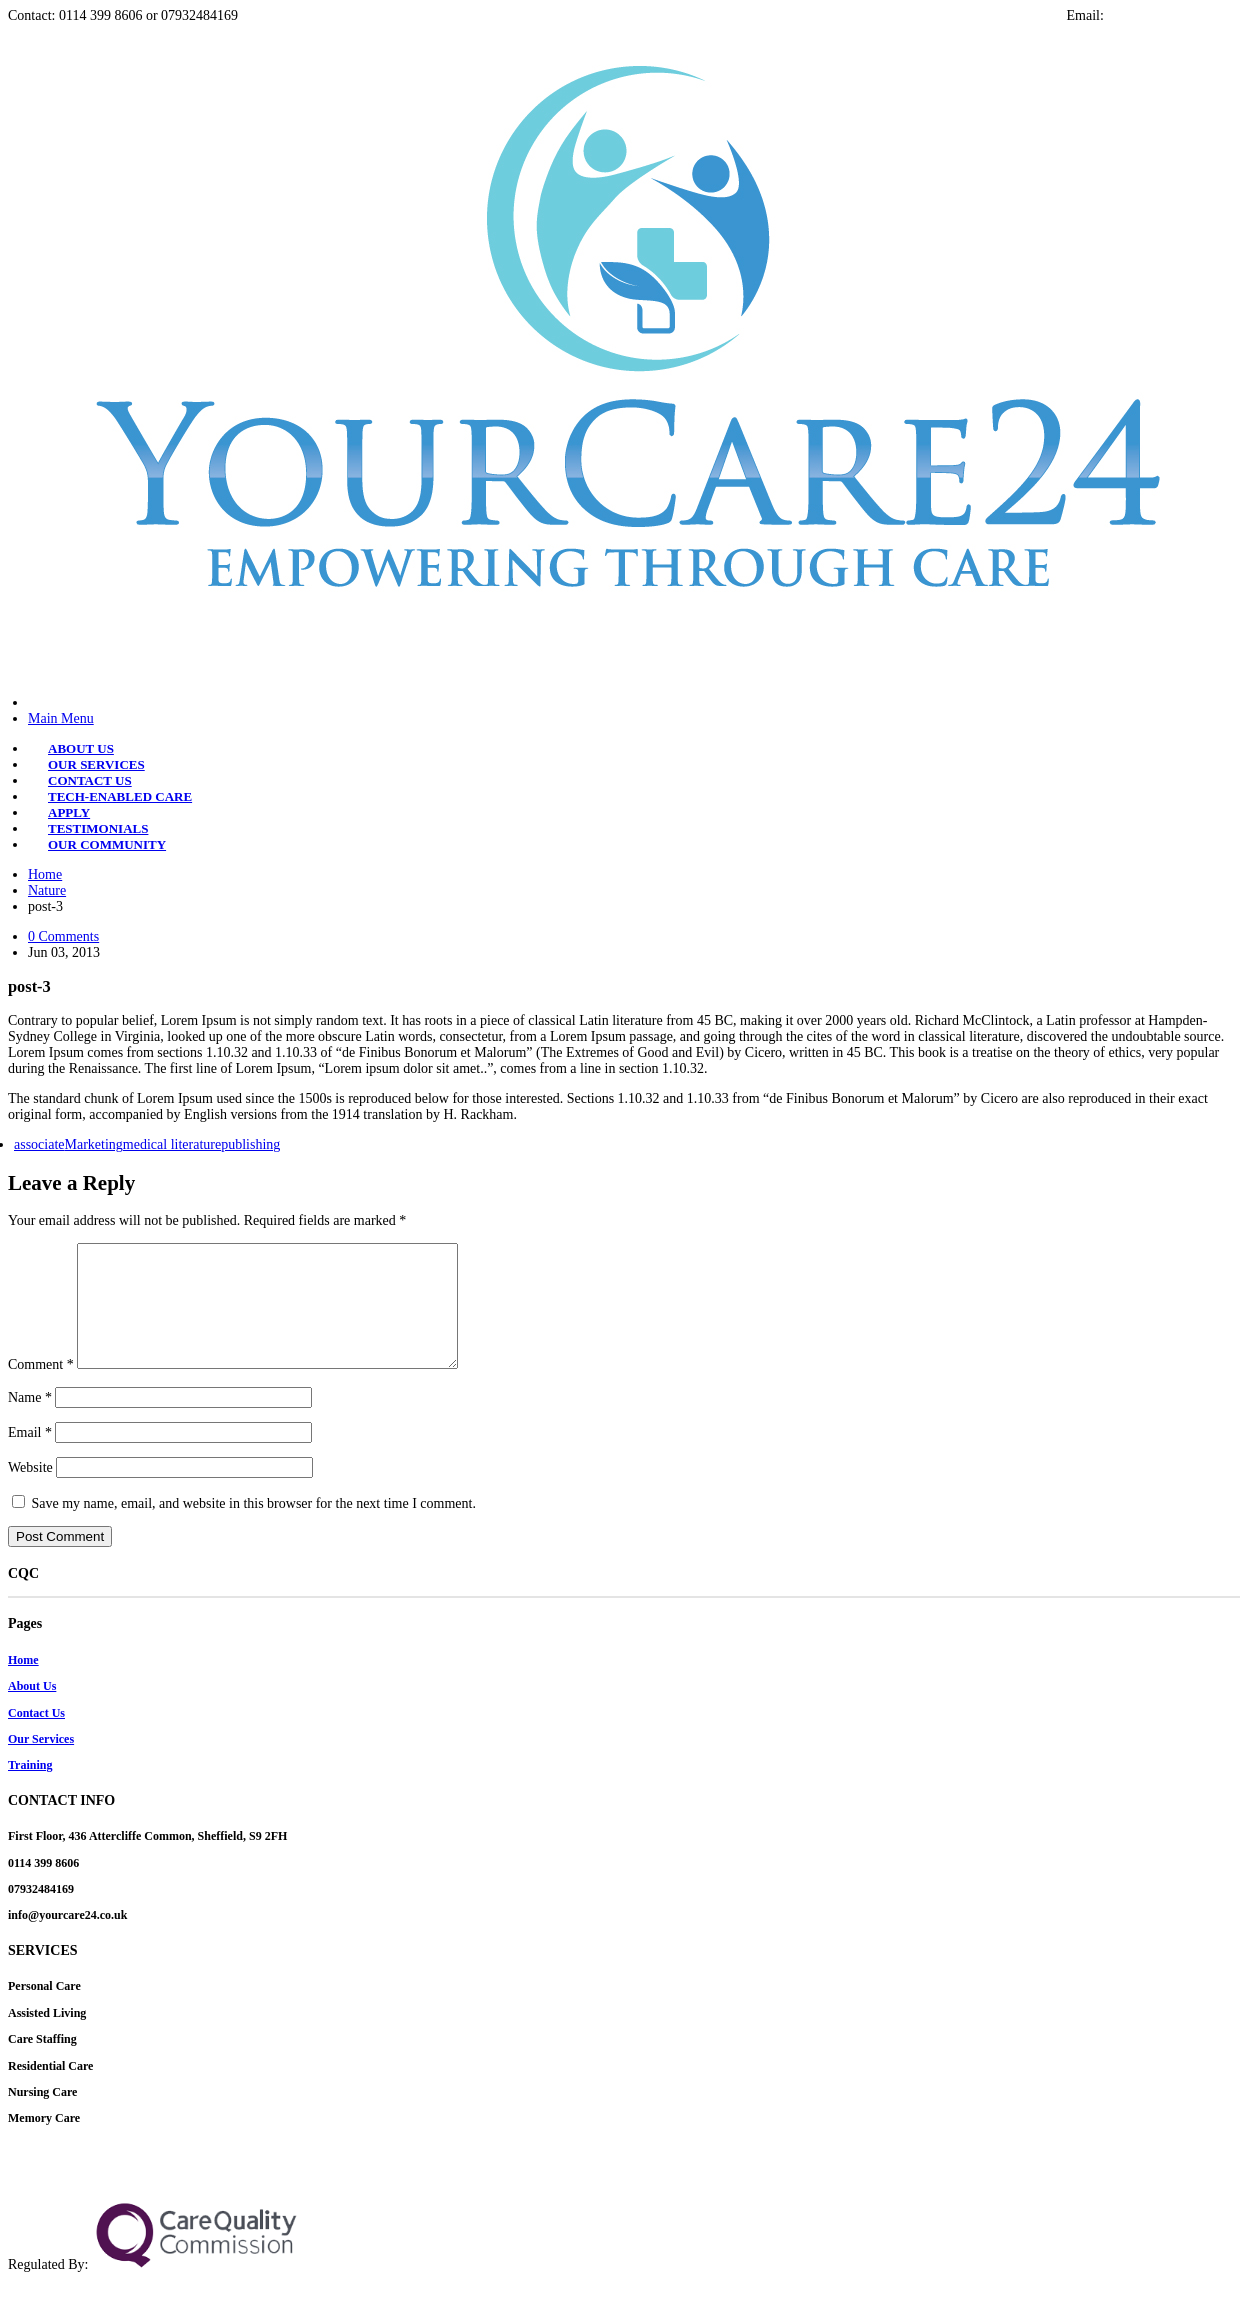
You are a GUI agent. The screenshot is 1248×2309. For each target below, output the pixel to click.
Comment (41, 1388)
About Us (32, 1710)
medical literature (172, 1144)
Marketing (94, 1144)
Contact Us (36, 1737)
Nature (47, 890)
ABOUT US (81, 748)
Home (45, 874)
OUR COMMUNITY (107, 844)
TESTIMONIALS (98, 828)
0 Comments (63, 936)
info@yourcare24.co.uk (1173, 15)
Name (30, 1421)
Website (30, 1491)
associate (39, 1144)
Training (30, 1789)
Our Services (41, 1763)
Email (30, 1456)
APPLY (69, 812)
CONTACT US (90, 780)
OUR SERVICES (96, 764)
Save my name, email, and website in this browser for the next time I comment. (254, 1527)
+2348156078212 (771, 2203)
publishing (250, 1144)
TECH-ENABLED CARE (120, 796)
